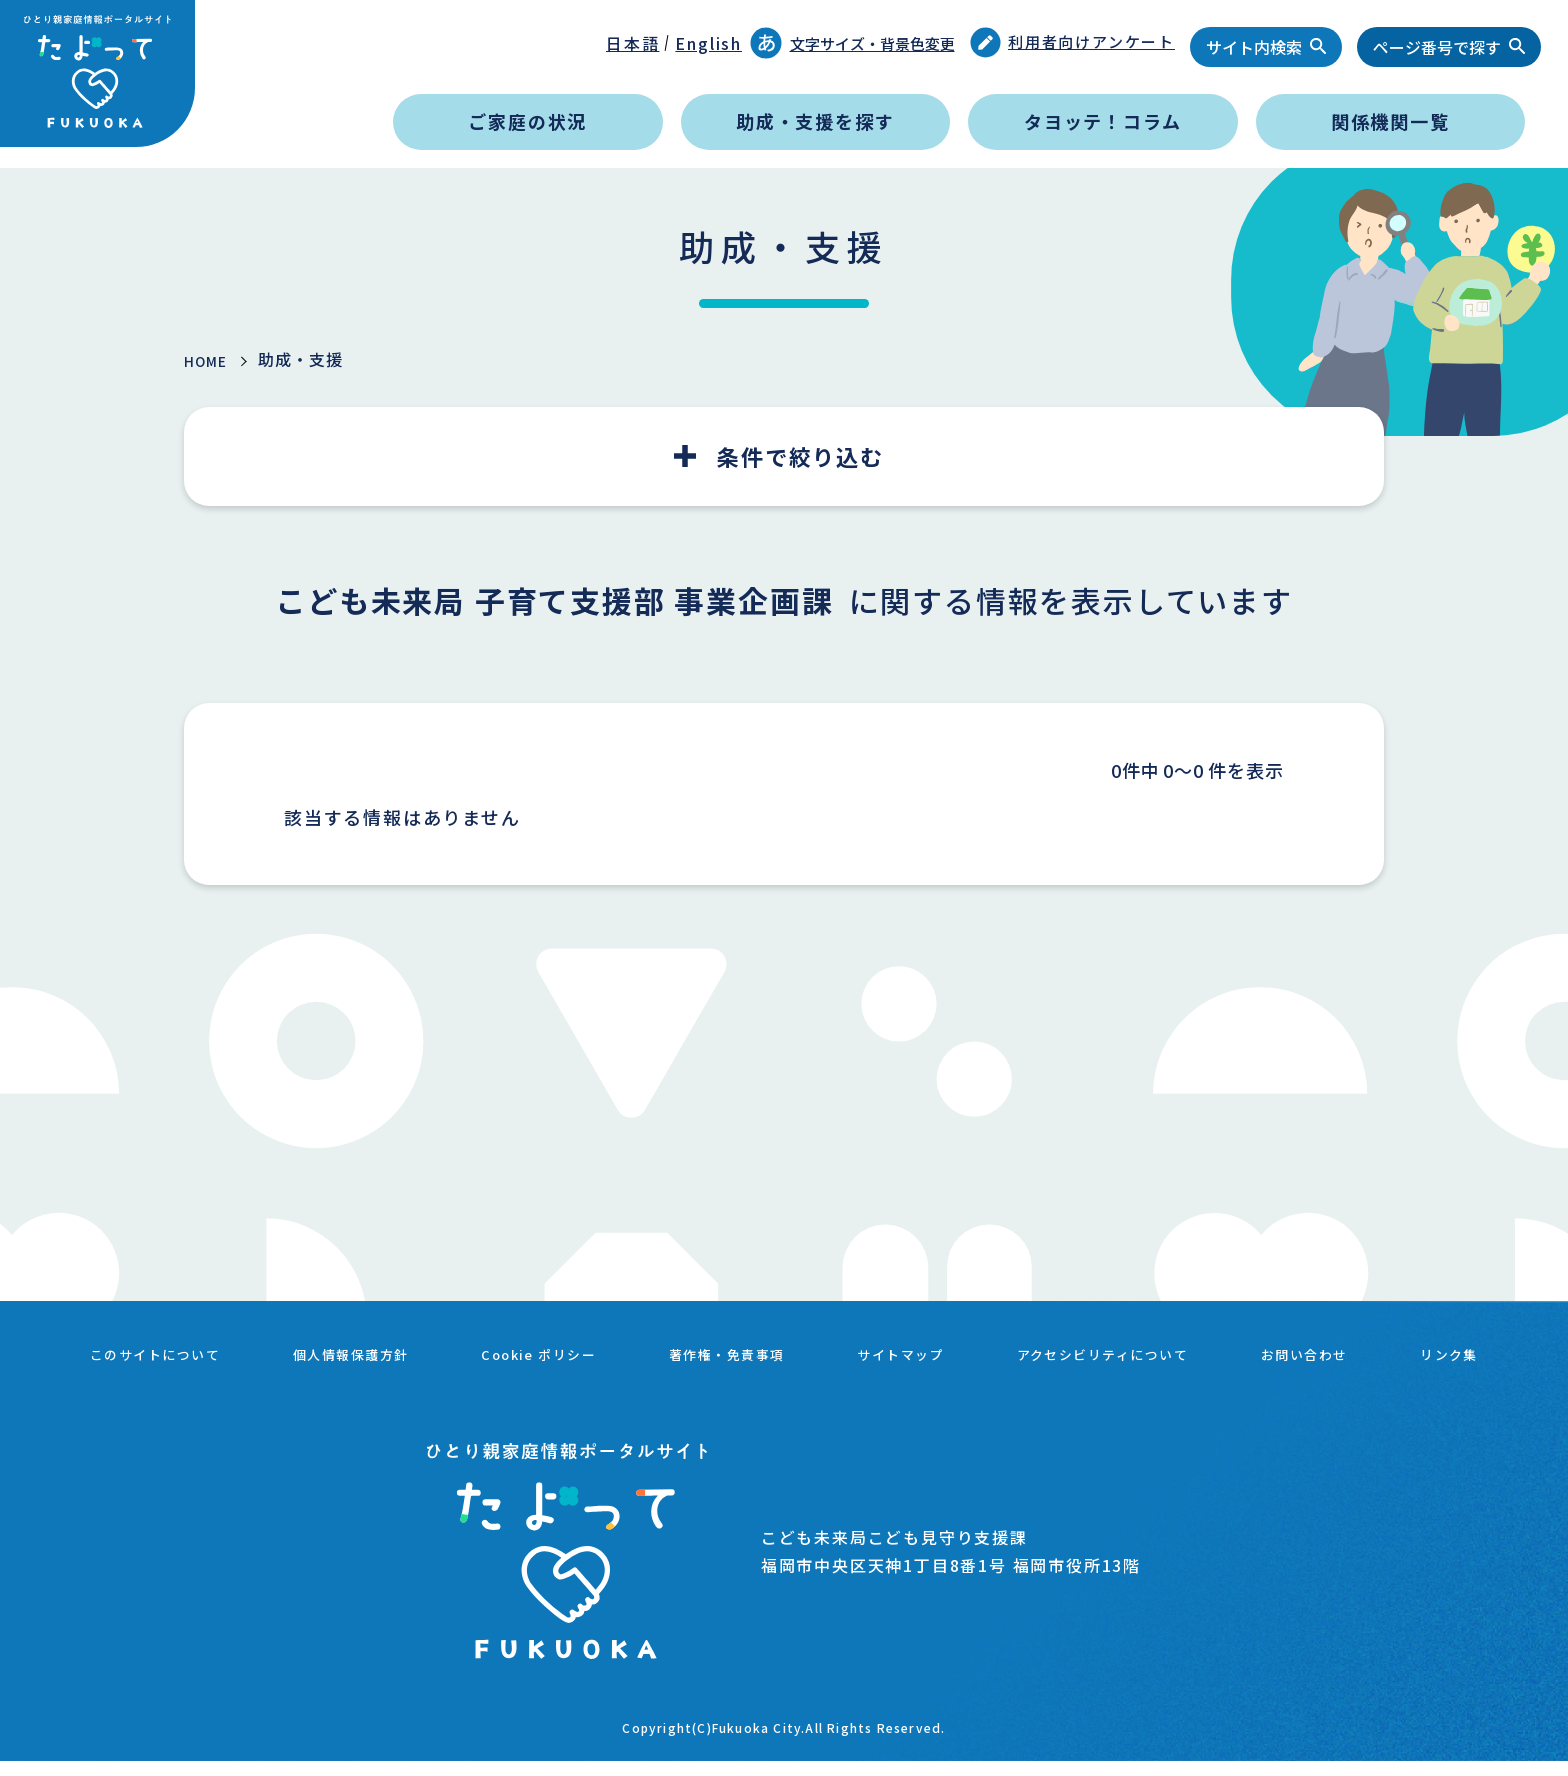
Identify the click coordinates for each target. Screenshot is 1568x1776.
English (708, 43)
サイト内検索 (1254, 47)
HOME (210, 360)
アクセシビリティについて (1207, 1350)
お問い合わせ (1430, 1350)
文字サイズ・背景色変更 (852, 43)
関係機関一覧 (1390, 121)
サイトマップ (982, 1350)
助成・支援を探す (815, 121)
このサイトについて (164, 1350)
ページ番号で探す (1437, 47)
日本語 (632, 43)
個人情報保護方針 (380, 1350)
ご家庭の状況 (527, 121)
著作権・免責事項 (793, 1350)
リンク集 (783, 1374)
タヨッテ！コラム (1102, 121)
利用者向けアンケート (1073, 42)
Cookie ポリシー (586, 1350)
